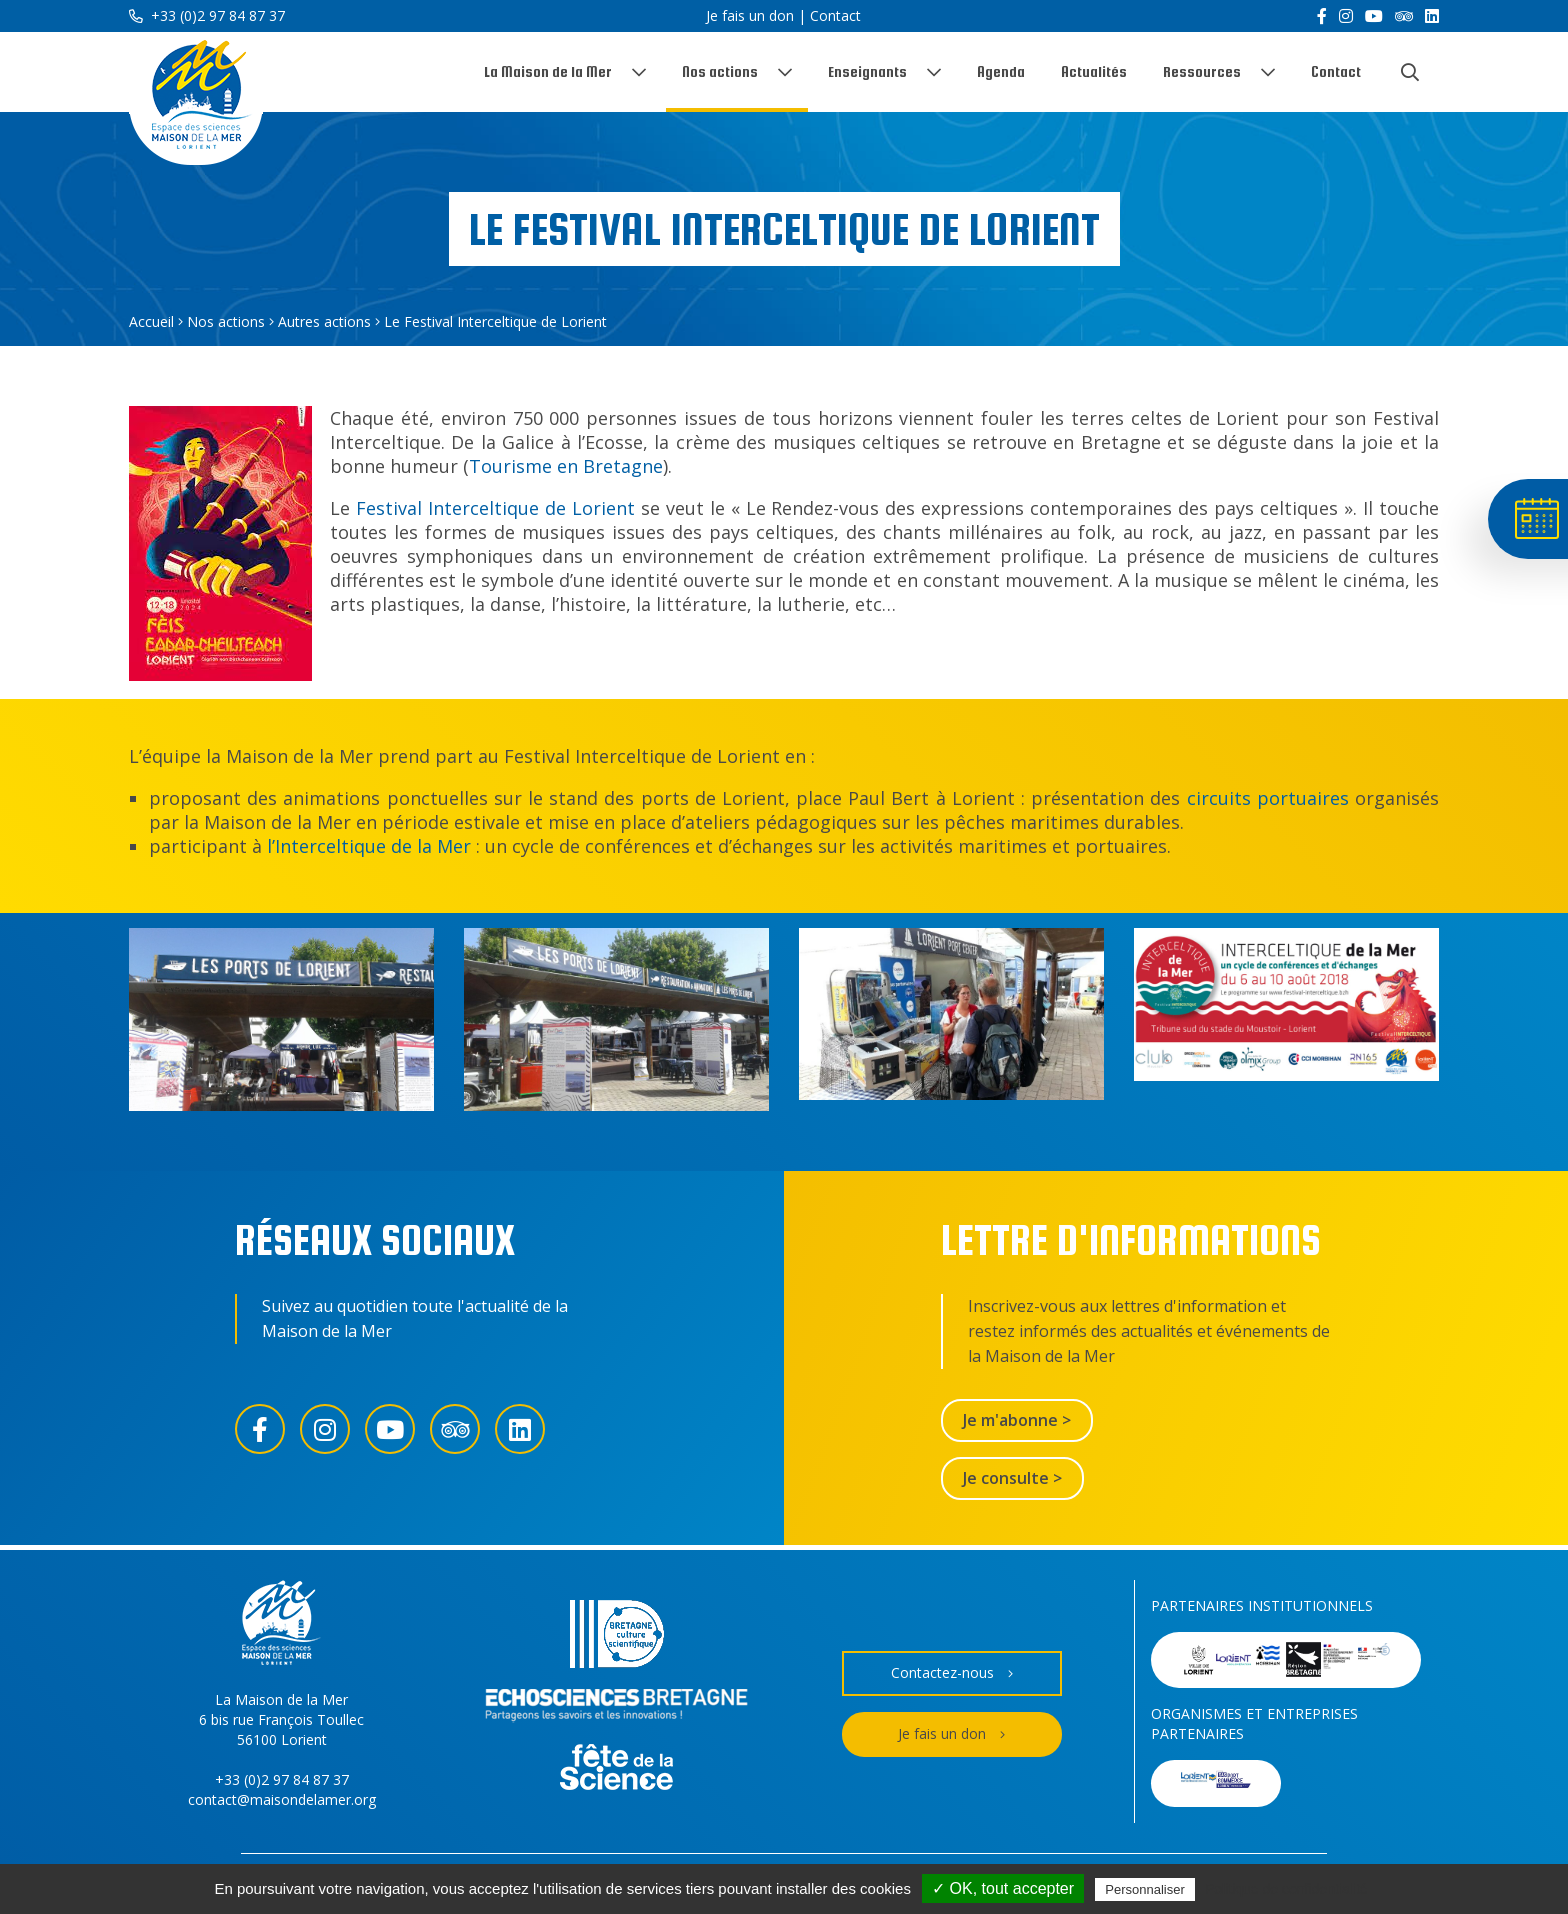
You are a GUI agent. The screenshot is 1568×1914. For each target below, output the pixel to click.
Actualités (1094, 71)
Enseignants (867, 71)
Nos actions (720, 71)
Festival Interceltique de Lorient (492, 508)
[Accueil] (196, 98)
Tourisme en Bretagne (566, 466)
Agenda (1001, 71)
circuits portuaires (1268, 798)
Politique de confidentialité (1286, 1889)
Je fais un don (750, 15)
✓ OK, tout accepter (1003, 1888)
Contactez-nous (952, 1673)
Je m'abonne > (1017, 1420)
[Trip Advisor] (1404, 16)
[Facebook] (1322, 16)
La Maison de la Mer (548, 71)
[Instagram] (1346, 16)
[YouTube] (1374, 16)
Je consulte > (1012, 1478)
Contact (835, 15)
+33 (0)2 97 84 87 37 (207, 15)
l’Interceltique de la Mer (369, 846)
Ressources (1202, 71)
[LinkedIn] (1432, 16)
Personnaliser (1145, 1889)
